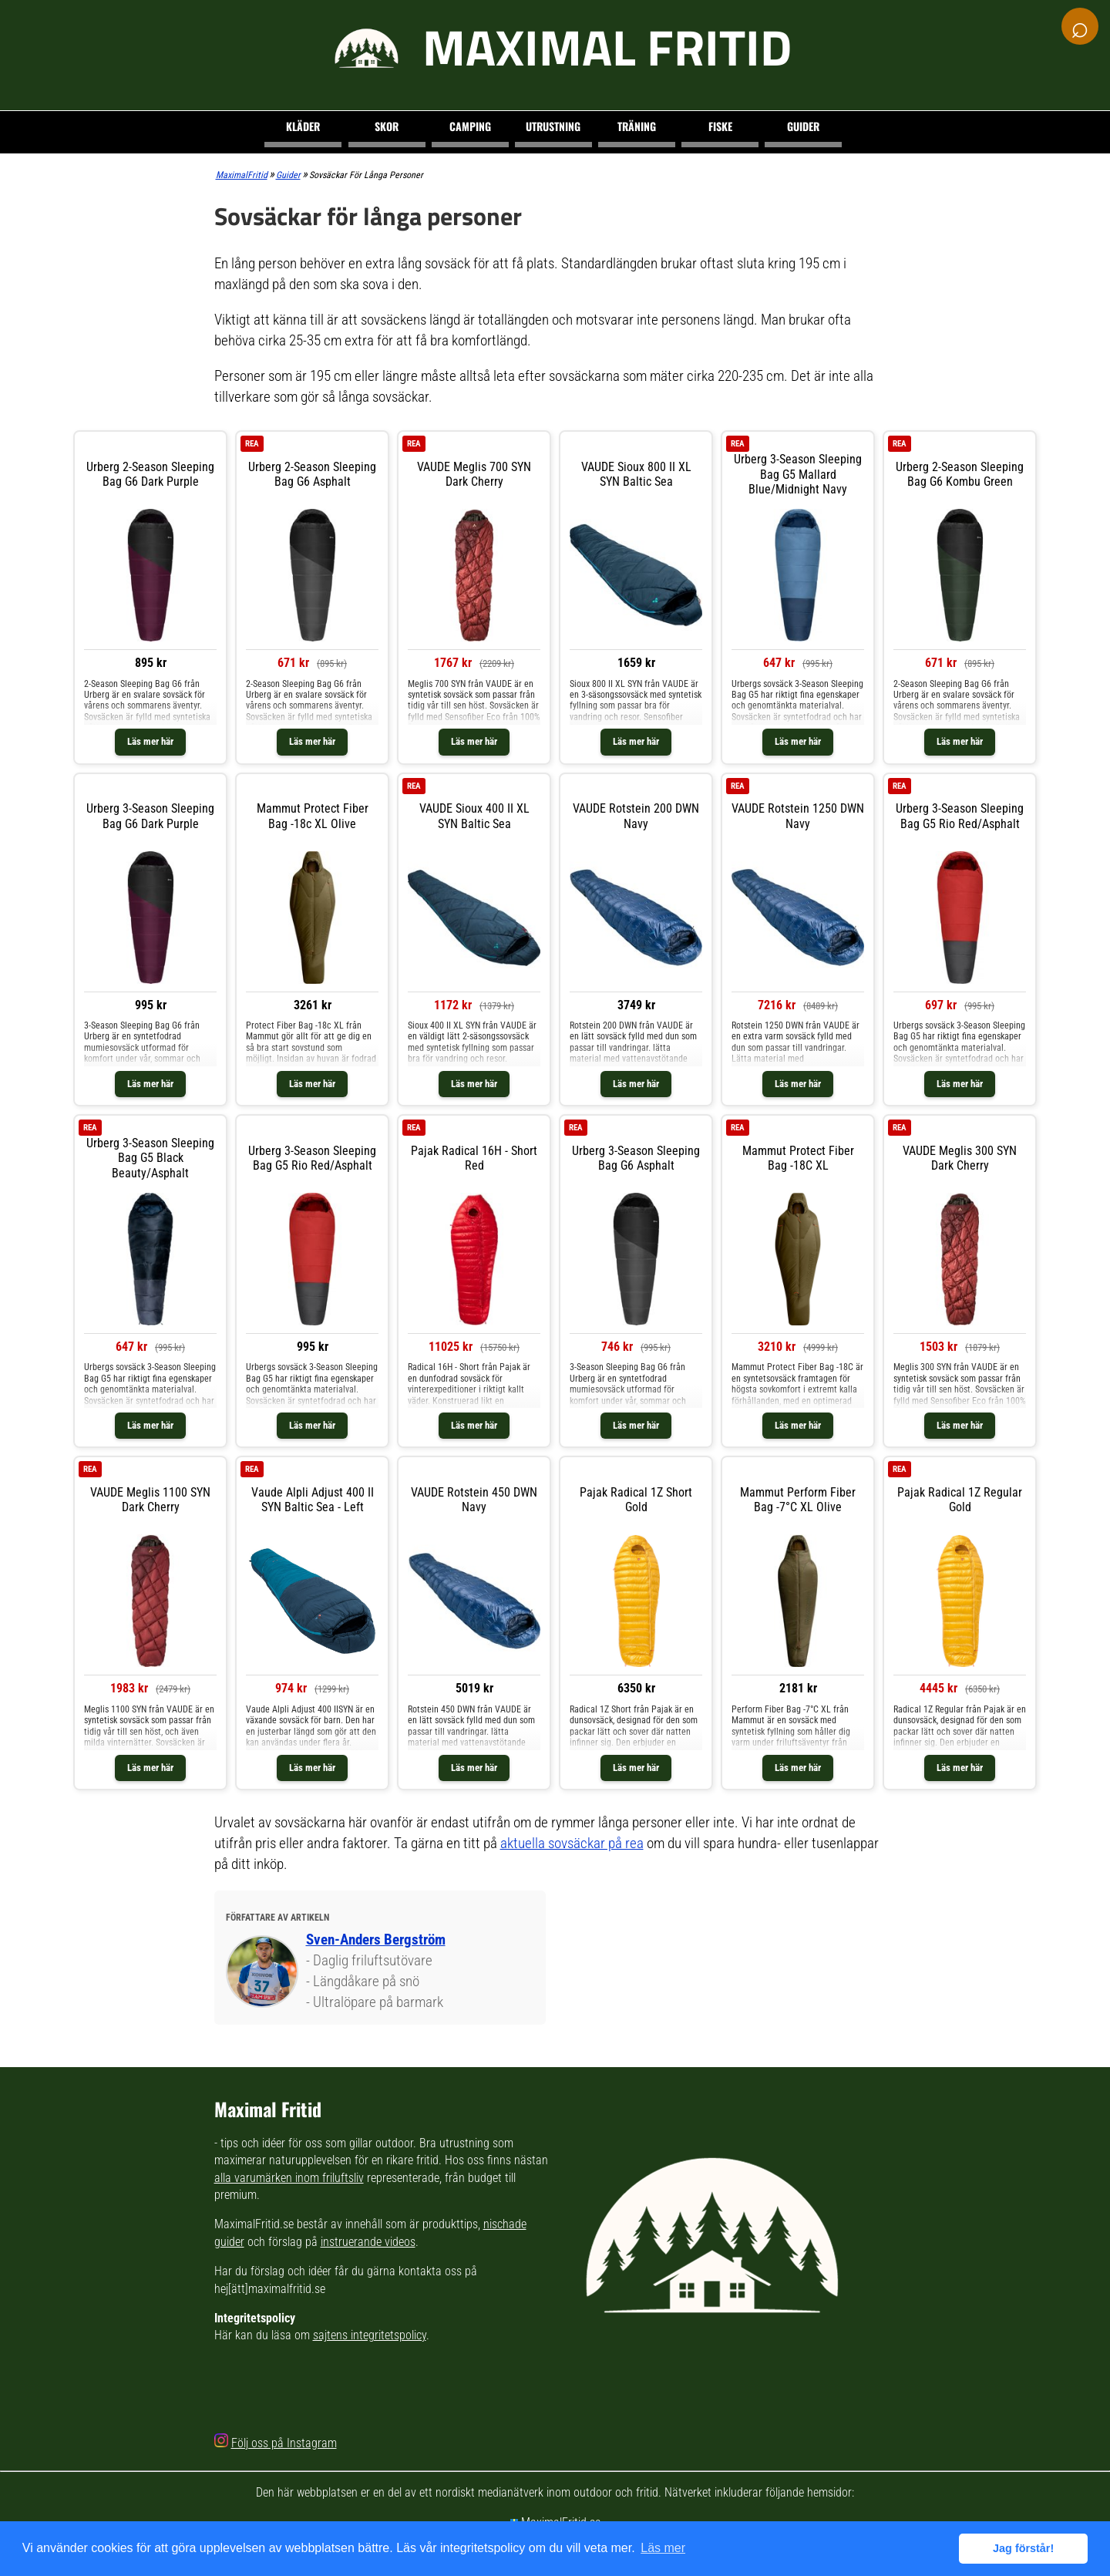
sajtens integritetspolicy (369, 2335)
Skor (387, 126)
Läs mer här (150, 741)
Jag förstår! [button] (1023, 2548)
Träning (636, 126)
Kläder (303, 126)
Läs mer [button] (663, 2547)
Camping (470, 126)
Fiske (720, 126)
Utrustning (553, 126)
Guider (803, 126)
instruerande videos (368, 2241)
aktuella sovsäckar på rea (572, 1843)
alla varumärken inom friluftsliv (289, 2177)
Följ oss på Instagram (284, 2443)
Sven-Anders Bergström (376, 1939)
